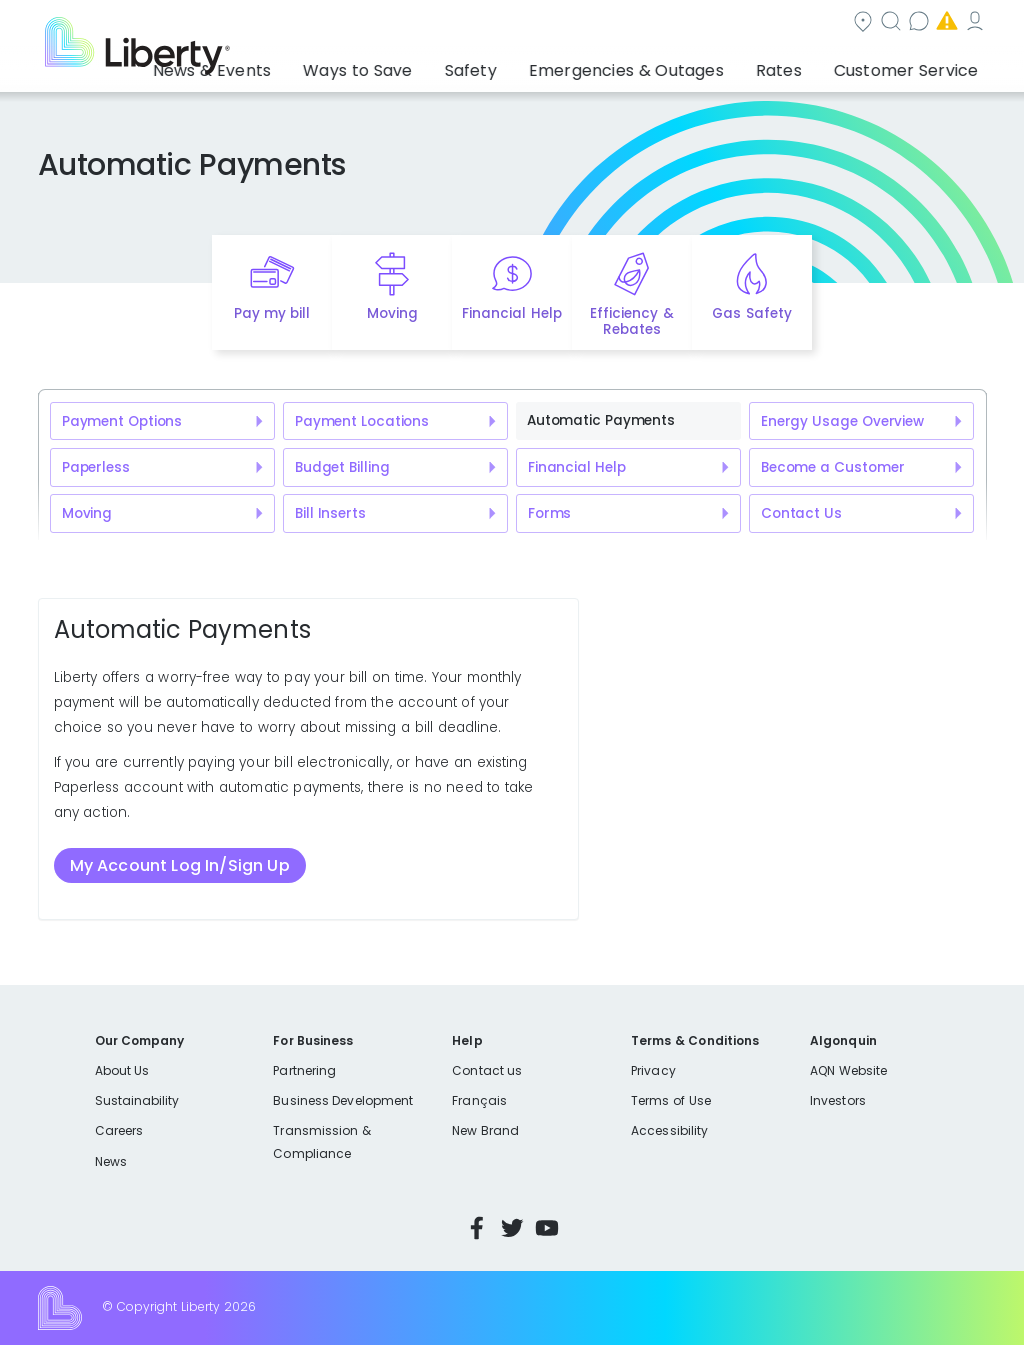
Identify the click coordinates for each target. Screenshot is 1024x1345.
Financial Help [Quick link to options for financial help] (511, 313)
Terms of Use (671, 1100)
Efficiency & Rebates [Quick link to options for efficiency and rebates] (631, 322)
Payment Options (122, 421)
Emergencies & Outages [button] (674, 65)
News (111, 1161)
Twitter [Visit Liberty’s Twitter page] (512, 1228)
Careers (119, 1130)
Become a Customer (832, 467)
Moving (87, 513)
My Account (943, 23)
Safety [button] (541, 65)
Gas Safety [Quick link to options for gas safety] (751, 313)
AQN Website (848, 1070)
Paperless (96, 467)
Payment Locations (362, 421)
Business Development (343, 1100)
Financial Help (576, 467)
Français (479, 1100)
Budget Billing (342, 467)
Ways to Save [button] (446, 65)
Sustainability (137, 1100)
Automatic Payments (601, 420)
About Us (122, 1070)
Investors (838, 1100)
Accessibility (669, 1130)
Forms (549, 513)
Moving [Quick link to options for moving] (392, 313)
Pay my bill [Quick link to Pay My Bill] (272, 313)
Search (587, 23)
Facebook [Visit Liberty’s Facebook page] (477, 1228)
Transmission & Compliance (321, 1141)
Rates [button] (805, 65)
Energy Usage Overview (842, 421)
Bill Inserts (330, 513)
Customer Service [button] (912, 65)
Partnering (304, 1070)
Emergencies (817, 23)
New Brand (485, 1130)
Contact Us (801, 513)
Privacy (653, 1070)
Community (479, 23)
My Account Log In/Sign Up (180, 865)
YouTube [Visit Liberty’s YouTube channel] (547, 1228)
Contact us (693, 23)
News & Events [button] (323, 65)
